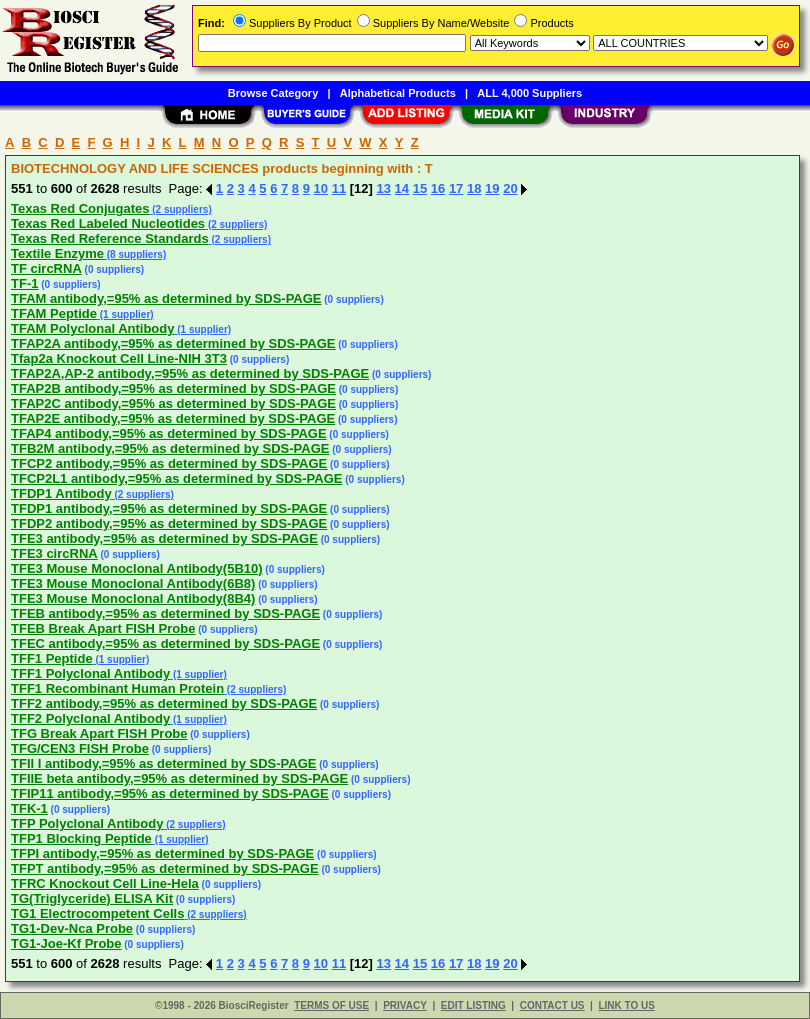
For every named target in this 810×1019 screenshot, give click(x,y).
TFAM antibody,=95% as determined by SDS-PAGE (166, 298)
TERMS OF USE (331, 1005)
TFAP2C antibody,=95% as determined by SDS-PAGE (173, 403)
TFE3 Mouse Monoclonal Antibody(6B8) (133, 583)
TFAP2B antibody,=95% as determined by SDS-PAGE (173, 388)
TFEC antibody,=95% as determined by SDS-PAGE (165, 643)
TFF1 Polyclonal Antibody (90, 673)
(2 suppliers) (180, 209)
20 (510, 188)
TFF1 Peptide (52, 658)
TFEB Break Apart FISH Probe (103, 628)
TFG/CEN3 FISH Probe (80, 748)
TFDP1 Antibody (61, 493)
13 (384, 188)
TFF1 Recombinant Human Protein (117, 688)
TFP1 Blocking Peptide (81, 838)
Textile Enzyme (57, 253)
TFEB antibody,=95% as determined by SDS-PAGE (165, 613)
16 (438, 188)
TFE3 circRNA (54, 553)
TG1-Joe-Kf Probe (66, 943)
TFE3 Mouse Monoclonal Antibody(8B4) (133, 598)
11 (339, 188)
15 (420, 188)
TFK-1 (29, 808)
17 (456, 188)
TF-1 (24, 283)
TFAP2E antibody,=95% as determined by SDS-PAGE (173, 418)
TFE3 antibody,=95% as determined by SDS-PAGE (164, 538)
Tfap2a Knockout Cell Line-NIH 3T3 (119, 358)
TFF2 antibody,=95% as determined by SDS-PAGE (164, 703)
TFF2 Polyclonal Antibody (90, 718)
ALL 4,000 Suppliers (529, 93)
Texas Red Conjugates (80, 208)
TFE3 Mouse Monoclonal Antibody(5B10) (137, 568)
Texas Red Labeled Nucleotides (108, 223)
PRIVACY (405, 1005)
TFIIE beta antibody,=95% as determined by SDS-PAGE (179, 778)
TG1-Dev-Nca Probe (72, 928)
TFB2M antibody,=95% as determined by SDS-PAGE (170, 448)
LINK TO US (626, 1005)
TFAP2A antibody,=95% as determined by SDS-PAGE (173, 343)
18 (474, 188)
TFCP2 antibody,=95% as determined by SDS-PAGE (169, 463)
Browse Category (273, 93)
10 (321, 188)
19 (492, 188)
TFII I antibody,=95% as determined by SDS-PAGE (163, 763)
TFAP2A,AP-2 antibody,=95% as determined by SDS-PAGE (190, 373)
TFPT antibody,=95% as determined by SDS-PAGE (165, 868)
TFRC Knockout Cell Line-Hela (105, 883)
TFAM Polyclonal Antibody (92, 328)
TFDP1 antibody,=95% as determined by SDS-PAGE (169, 508)
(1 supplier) (125, 314)
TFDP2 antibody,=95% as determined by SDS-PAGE (169, 523)
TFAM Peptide (54, 313)
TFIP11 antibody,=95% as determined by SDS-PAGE (170, 793)
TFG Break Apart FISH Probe (99, 733)
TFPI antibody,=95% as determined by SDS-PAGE (162, 853)
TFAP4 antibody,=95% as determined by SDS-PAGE (169, 433)
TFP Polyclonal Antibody (87, 823)
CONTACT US (552, 1005)
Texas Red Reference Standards (110, 238)
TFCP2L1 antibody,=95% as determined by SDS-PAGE (176, 478)
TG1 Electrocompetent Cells (97, 913)
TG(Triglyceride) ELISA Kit (92, 898)
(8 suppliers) (135, 254)
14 (402, 188)
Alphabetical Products (398, 93)
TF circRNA (46, 268)
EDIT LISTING (473, 1005)
